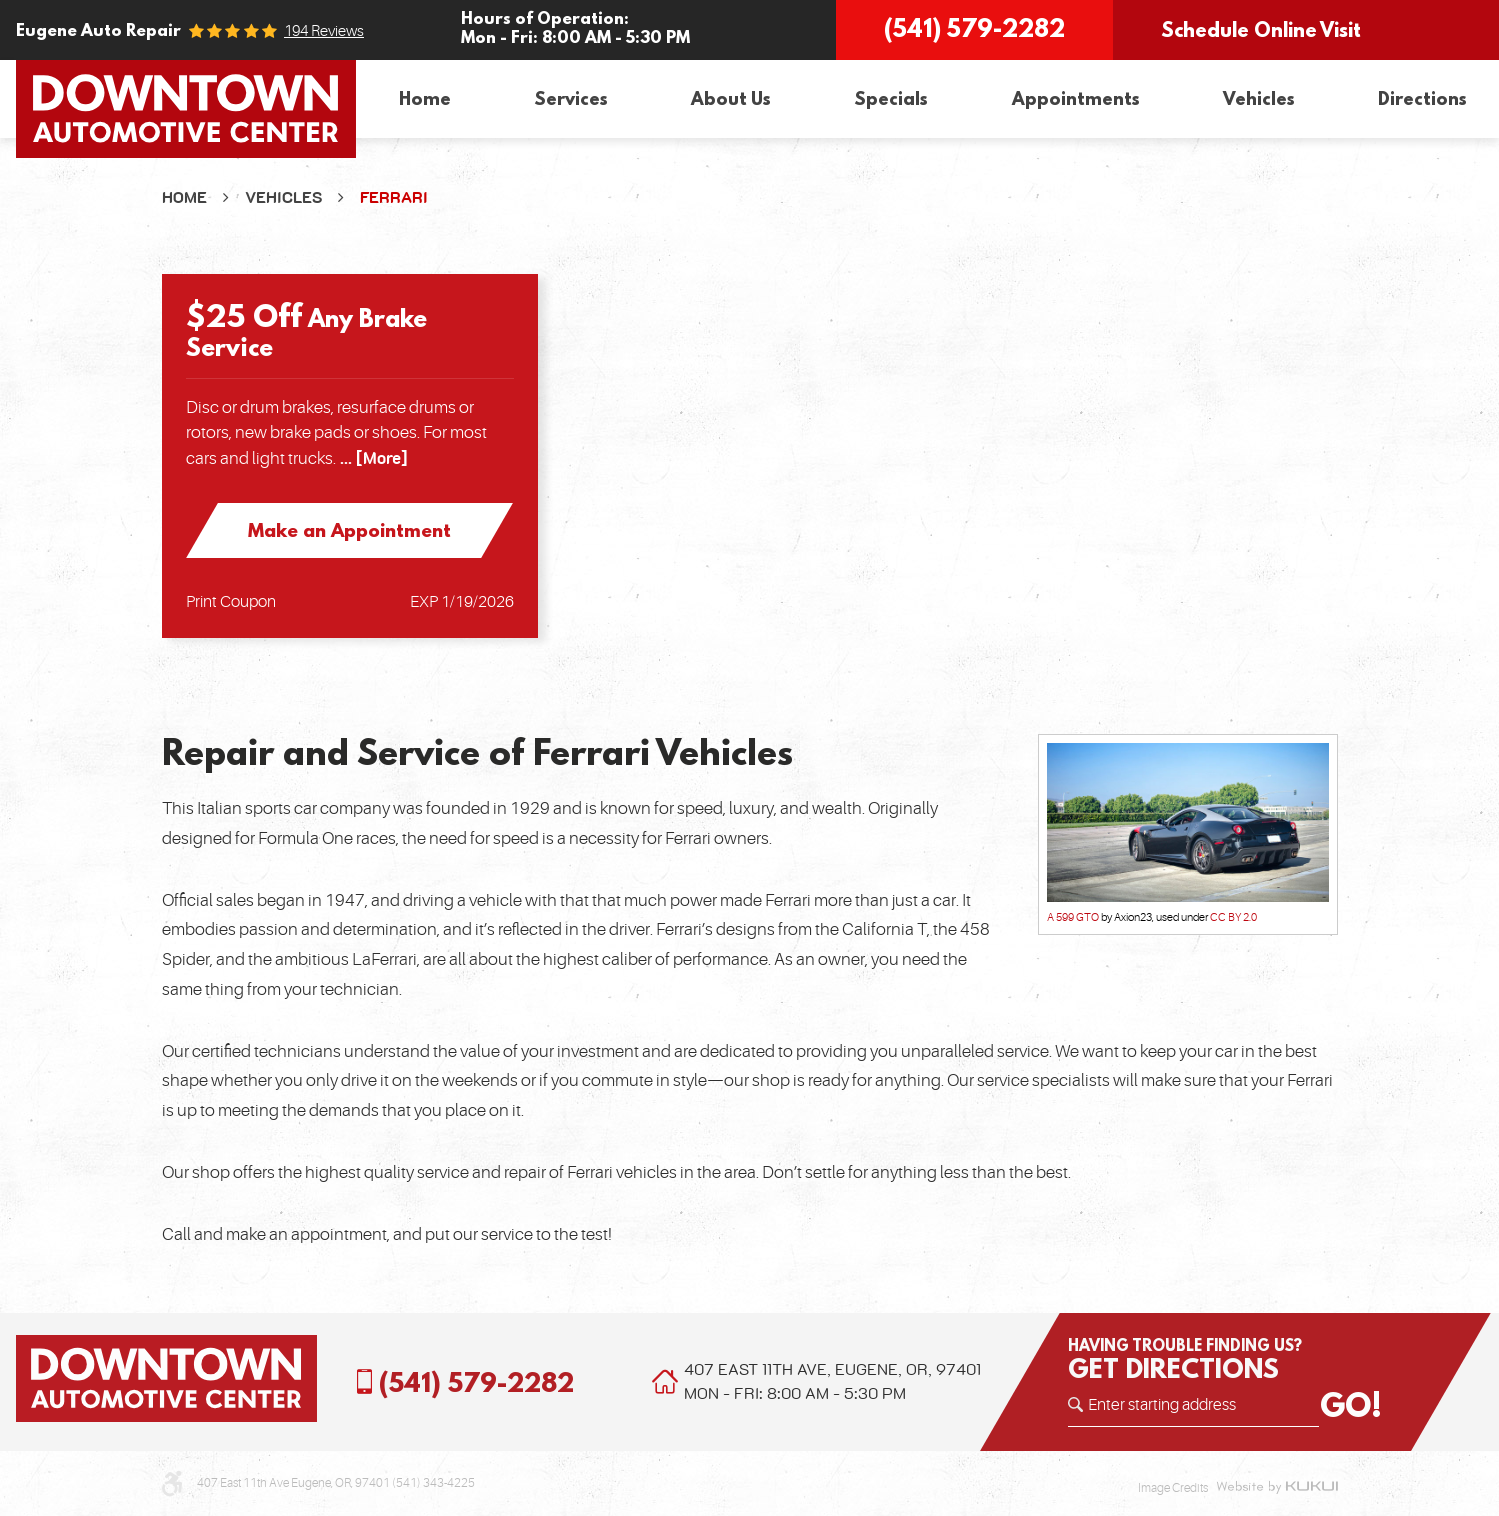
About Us (731, 98)
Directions (1422, 98)
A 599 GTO (1073, 917)
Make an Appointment (349, 530)
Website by (1277, 1488)
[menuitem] (425, 99)
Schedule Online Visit (1261, 29)
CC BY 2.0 (1233, 917)
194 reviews (324, 31)
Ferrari (394, 198)
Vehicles (1259, 98)
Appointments (1076, 98)
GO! (1351, 1405)
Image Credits (1173, 1488)
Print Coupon (231, 602)
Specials (891, 98)
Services (571, 98)
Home (425, 98)
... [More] (372, 458)
